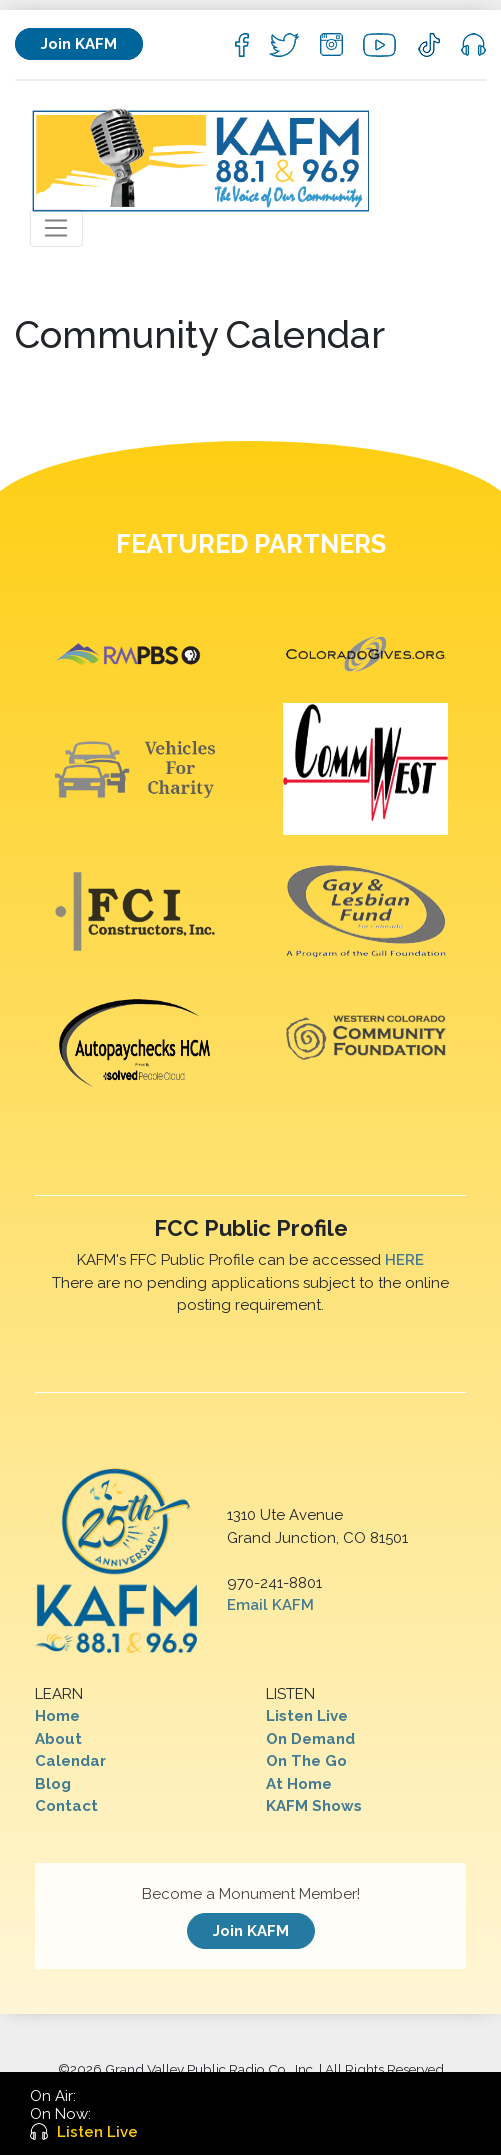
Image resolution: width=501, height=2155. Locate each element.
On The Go (306, 1761)
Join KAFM (79, 44)
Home (57, 1716)
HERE (404, 1260)
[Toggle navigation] (56, 228)
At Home (299, 1784)
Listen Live (307, 1716)
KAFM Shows (314, 1806)
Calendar (70, 1761)
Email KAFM (270, 1605)
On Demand (310, 1739)
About (58, 1739)
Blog (53, 1784)
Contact (66, 1806)
